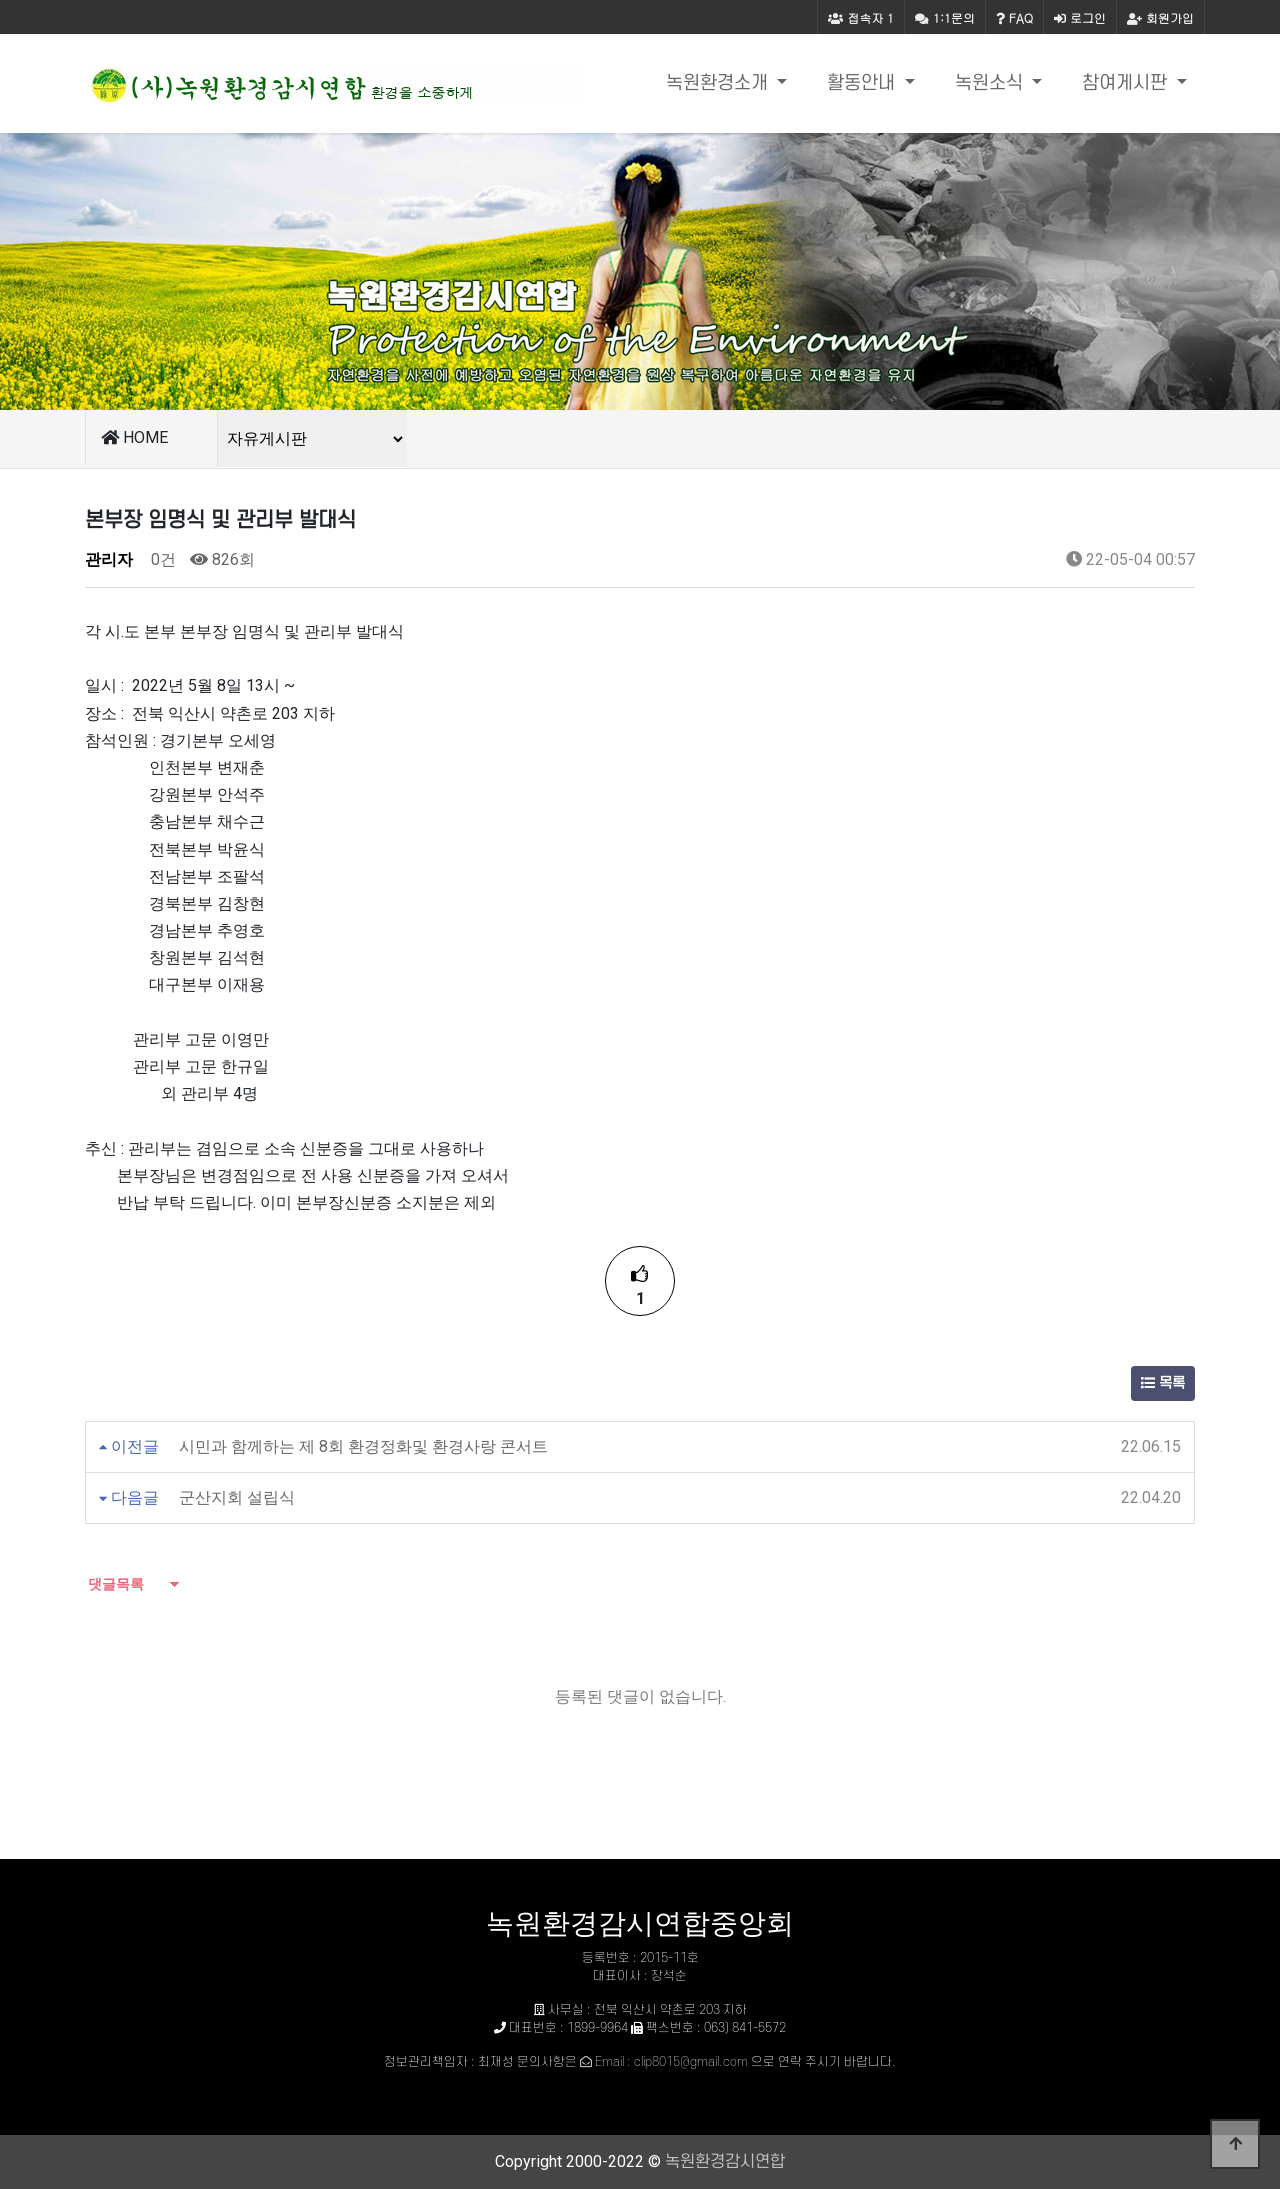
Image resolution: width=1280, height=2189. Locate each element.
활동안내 (863, 83)
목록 (1163, 1383)
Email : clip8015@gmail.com (671, 2062)
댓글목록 (114, 1584)
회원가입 (1160, 17)
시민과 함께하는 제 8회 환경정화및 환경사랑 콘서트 (363, 1446)
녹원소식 (991, 83)
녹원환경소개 (719, 83)
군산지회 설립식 (237, 1497)
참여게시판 (1127, 83)
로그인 (1080, 17)
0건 (161, 559)
